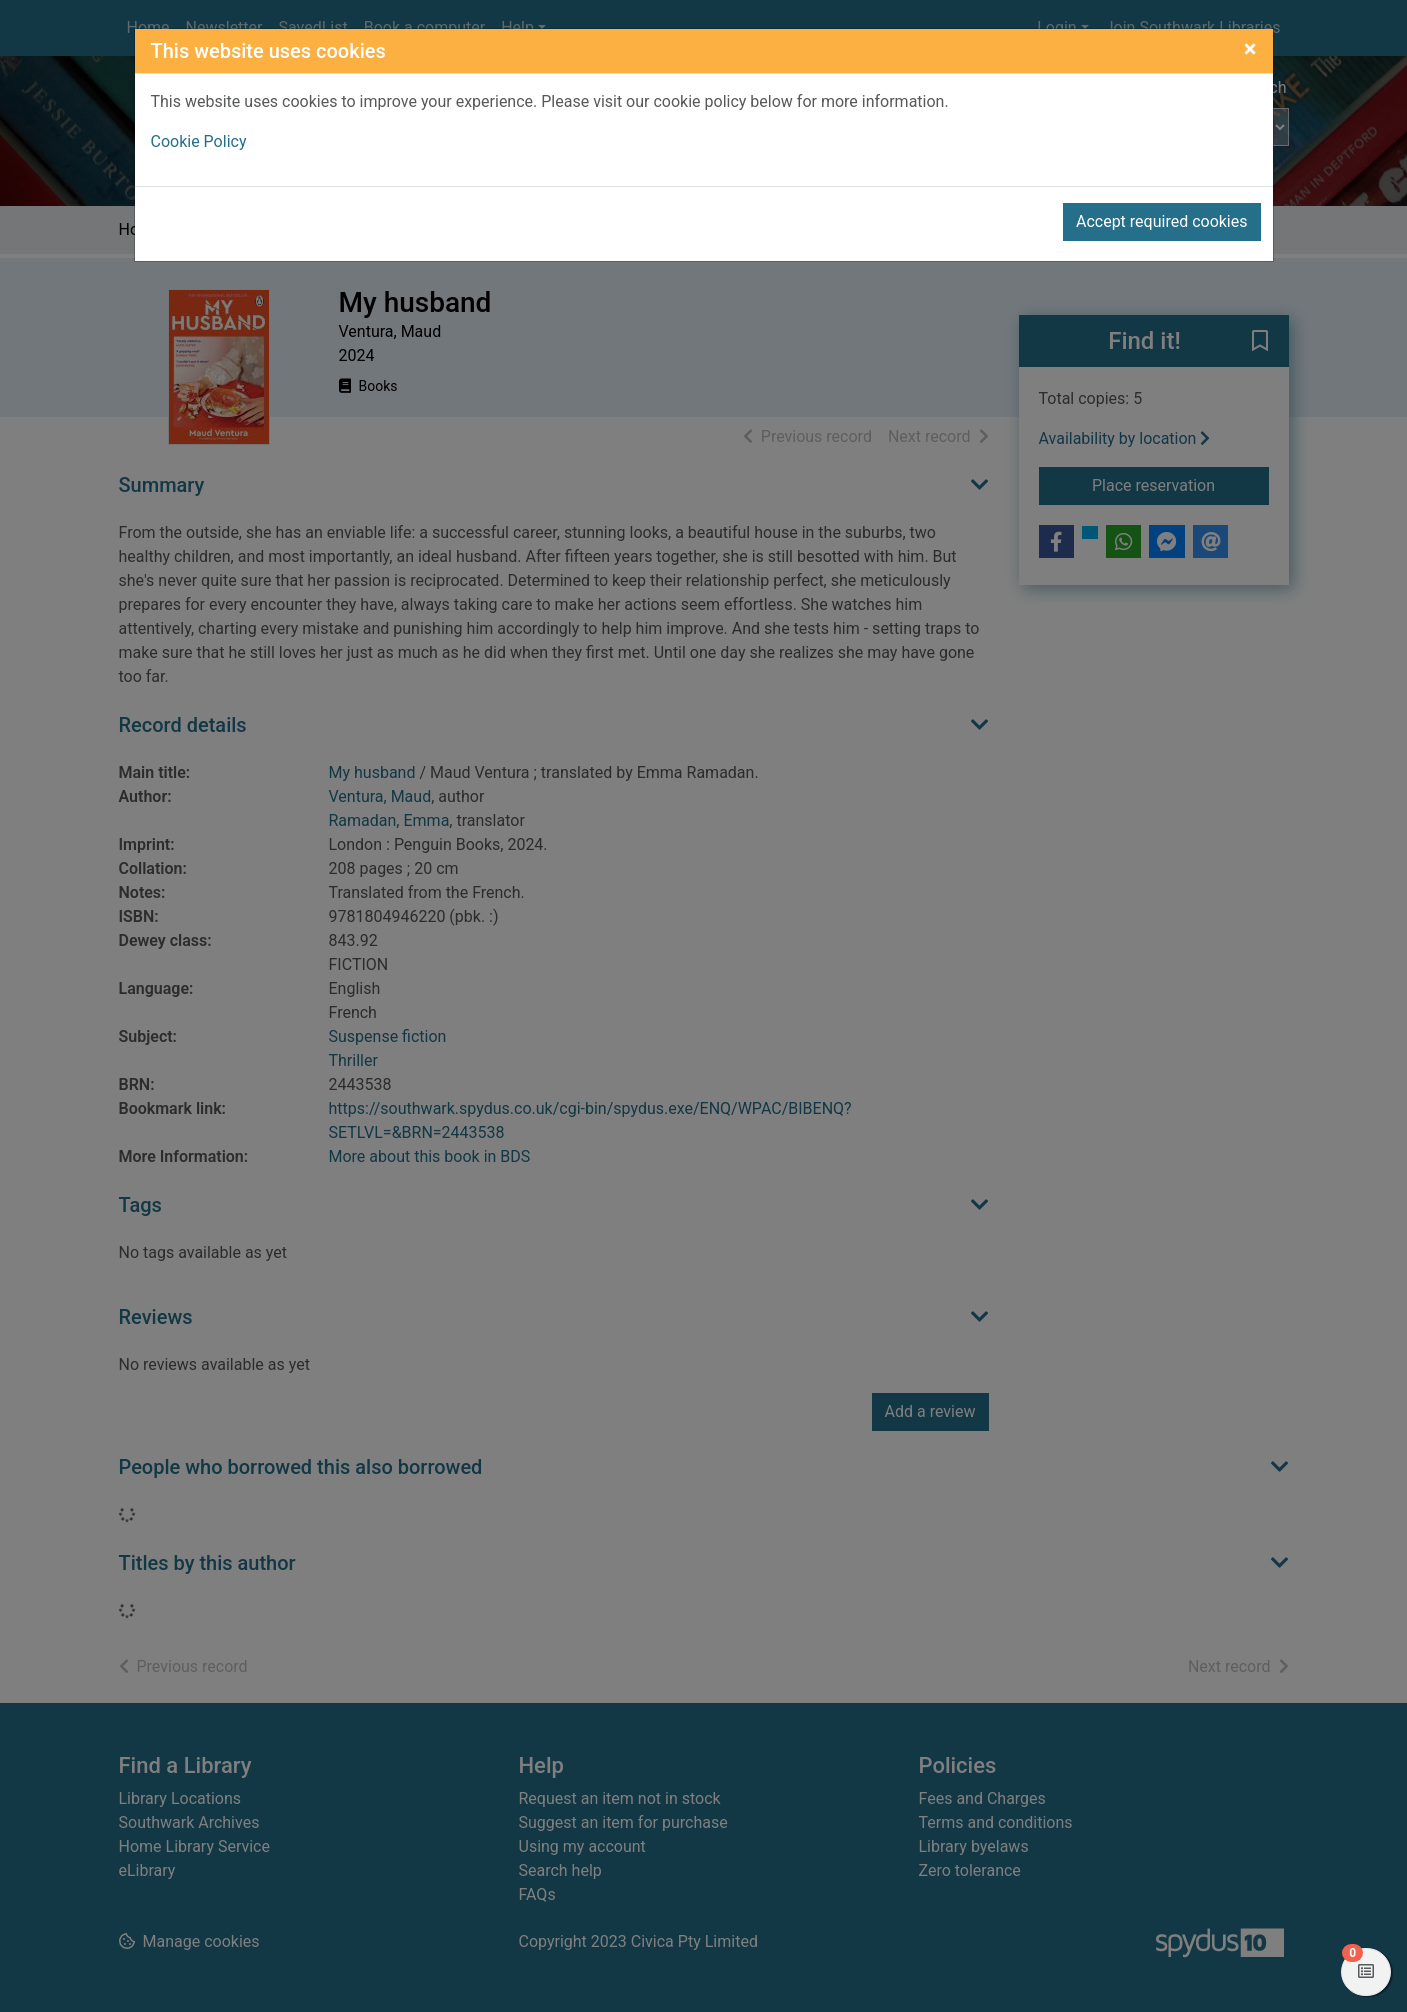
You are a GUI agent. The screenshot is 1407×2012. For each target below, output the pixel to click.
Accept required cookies (1162, 221)
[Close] (1250, 49)
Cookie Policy (199, 141)
